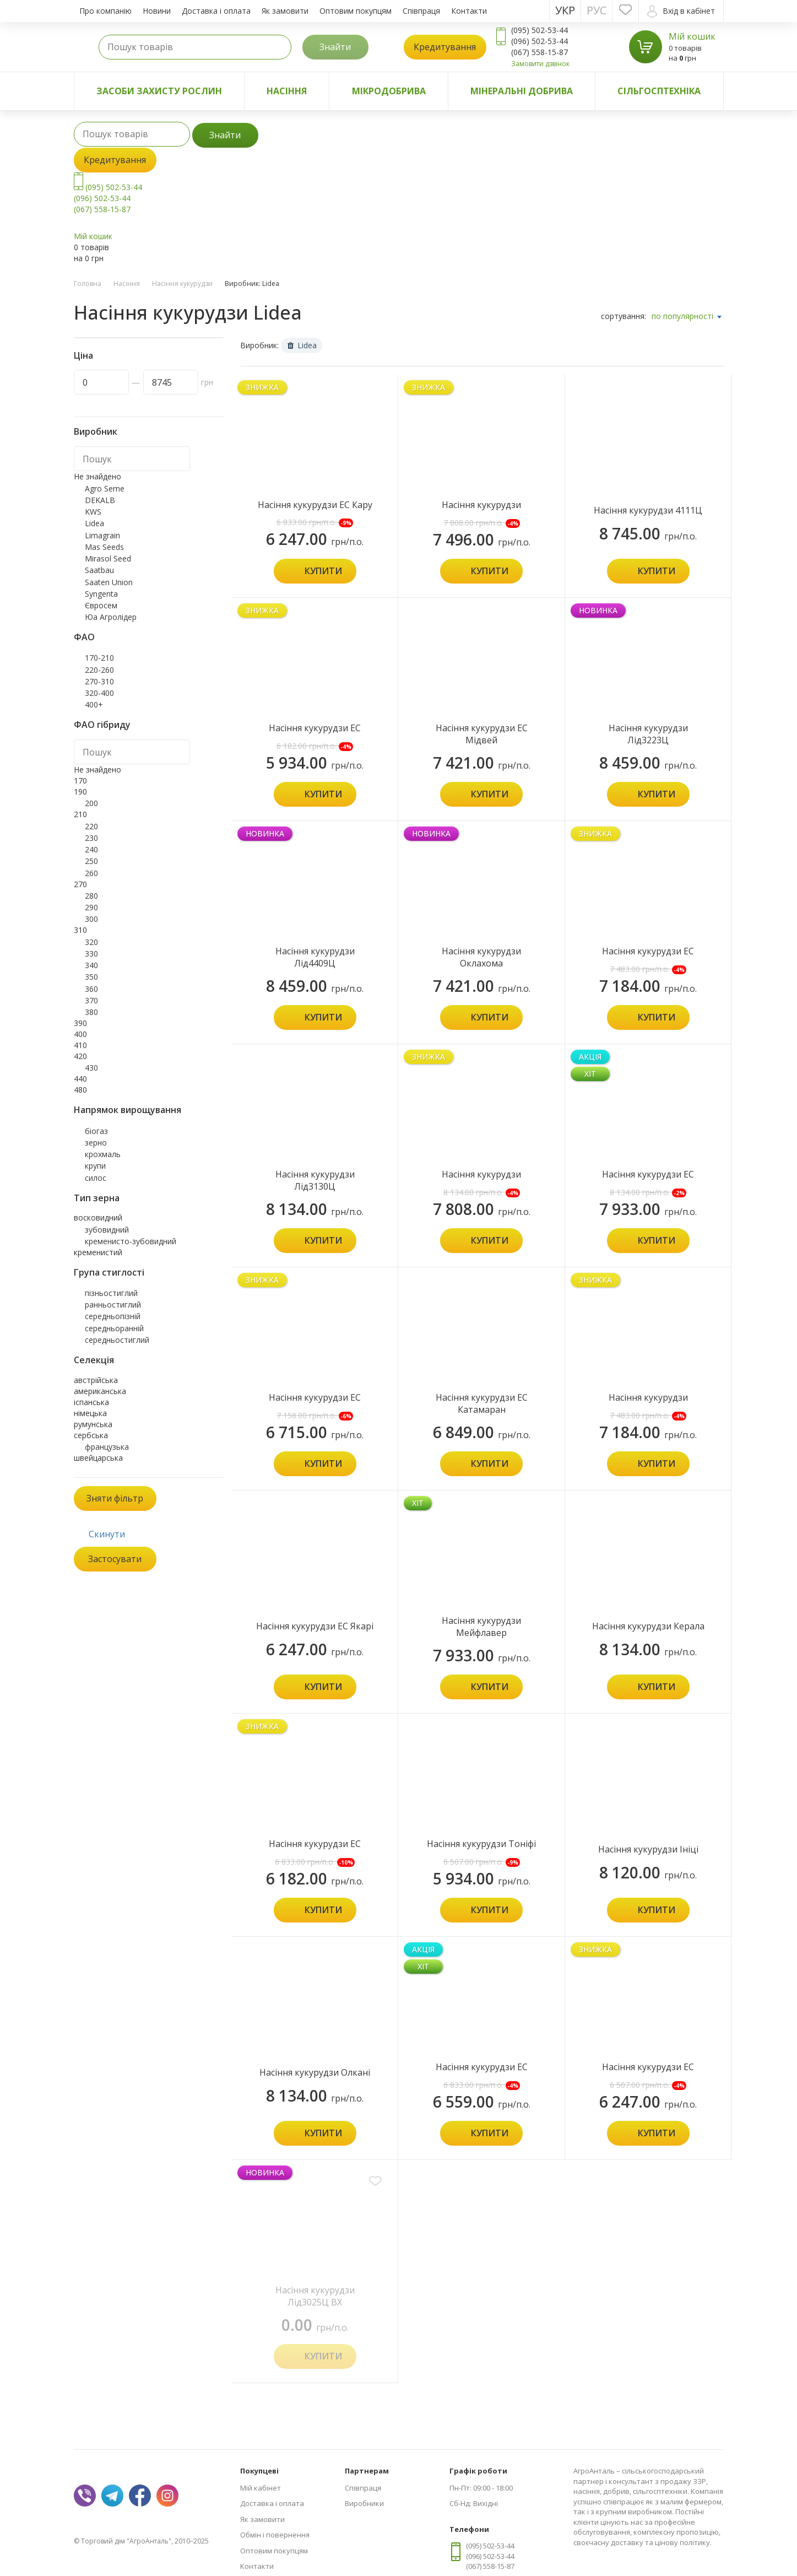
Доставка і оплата (216, 11)
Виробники (364, 2503)
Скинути (107, 1534)
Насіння (287, 91)
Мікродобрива (389, 91)
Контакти (469, 11)
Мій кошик (692, 36)
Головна (87, 283)
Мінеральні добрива (521, 91)
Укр (565, 10)
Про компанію (105, 11)
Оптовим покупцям (355, 11)
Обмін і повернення (275, 2535)
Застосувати (115, 1559)
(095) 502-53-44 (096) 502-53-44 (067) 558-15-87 (108, 198)
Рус (596, 10)
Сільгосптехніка (659, 91)
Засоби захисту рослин (159, 91)
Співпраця (421, 11)
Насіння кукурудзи (182, 283)
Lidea (302, 345)
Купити (323, 571)
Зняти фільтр (114, 1498)
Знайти (335, 47)
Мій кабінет (260, 2488)
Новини (157, 11)
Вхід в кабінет (681, 11)
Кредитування (445, 47)
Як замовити (285, 11)
